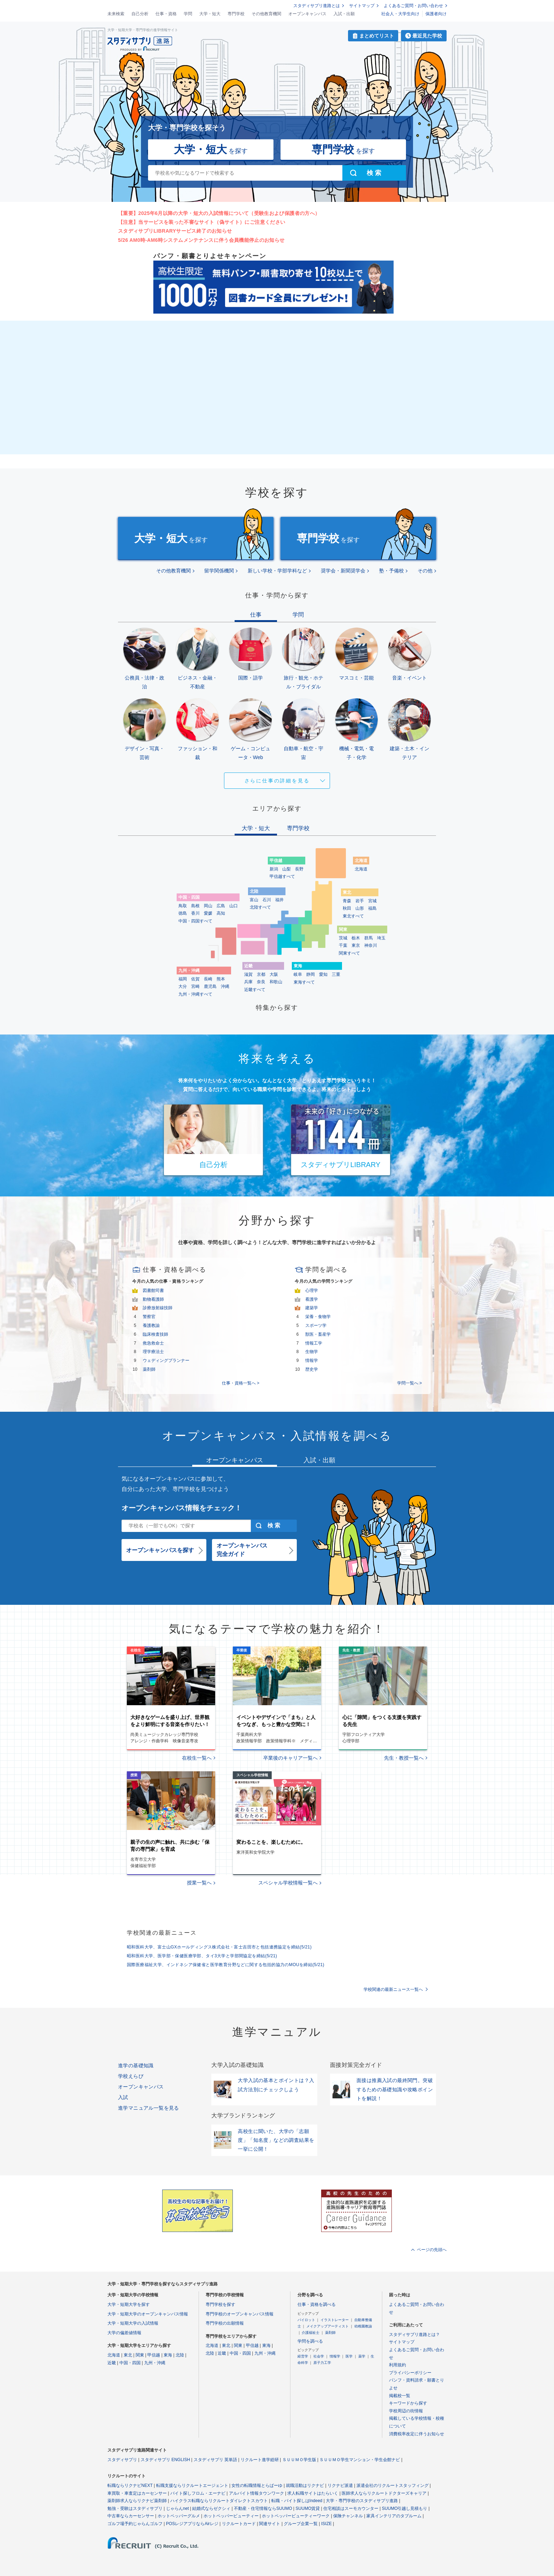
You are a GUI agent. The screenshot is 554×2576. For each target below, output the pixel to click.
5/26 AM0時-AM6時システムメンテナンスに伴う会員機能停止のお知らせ (201, 240)
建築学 (311, 1307)
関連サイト (269, 2523)
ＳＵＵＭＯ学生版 (299, 2459)
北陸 (180, 2355)
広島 (221, 905)
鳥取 (182, 905)
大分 (182, 986)
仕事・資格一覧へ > (240, 1383)
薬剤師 (149, 1369)
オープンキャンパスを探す (160, 1550)
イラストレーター (334, 2320)
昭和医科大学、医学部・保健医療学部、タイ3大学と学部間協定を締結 (202, 1955)
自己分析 (139, 13)
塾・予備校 (391, 570)
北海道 (361, 869)
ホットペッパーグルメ (179, 2515)
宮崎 (195, 986)
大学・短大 (209, 13)
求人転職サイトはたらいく (312, 2493)
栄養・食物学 (318, 1316)
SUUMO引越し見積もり (405, 2508)
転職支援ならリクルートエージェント (192, 2485)
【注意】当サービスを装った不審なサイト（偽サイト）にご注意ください (201, 222)
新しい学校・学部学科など (277, 570)
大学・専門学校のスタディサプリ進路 (362, 2500)
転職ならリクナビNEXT (130, 2485)
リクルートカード (239, 2523)
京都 (261, 974)
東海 (168, 2355)
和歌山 (276, 981)
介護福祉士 (310, 2333)
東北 (128, 2355)
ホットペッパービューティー (231, 2515)
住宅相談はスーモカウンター (350, 2508)
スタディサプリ (122, 2459)
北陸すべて (260, 907)
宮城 (372, 900)
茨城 (343, 938)
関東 (140, 2355)
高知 (221, 913)
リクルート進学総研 (260, 2459)
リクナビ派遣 (340, 2485)
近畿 (111, 2362)
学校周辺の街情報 (406, 2410)
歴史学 (311, 1369)
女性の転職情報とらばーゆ (256, 2485)
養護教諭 (151, 1325)
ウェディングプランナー (166, 1360)
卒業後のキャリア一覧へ (290, 1758)
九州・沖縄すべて (195, 994)
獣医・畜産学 (318, 1334)
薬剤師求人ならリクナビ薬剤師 (137, 2500)
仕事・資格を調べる (316, 2304)
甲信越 (153, 2355)
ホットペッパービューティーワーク (296, 2515)
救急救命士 (153, 1343)
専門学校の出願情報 (225, 2323)
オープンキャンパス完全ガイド (242, 1550)
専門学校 (236, 13)
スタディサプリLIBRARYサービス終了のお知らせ (175, 231)
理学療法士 (153, 1351)
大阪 (274, 974)
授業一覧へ (199, 1883)
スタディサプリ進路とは (316, 6)
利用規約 (397, 2364)
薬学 (361, 2356)
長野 (299, 869)
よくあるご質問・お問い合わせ (413, 6)
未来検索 (115, 13)
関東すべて (349, 953)
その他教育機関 (266, 13)
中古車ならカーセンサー (130, 2515)
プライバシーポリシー (410, 2372)
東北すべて (353, 916)
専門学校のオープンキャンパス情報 (239, 2314)
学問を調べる (310, 2341)
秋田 (347, 908)
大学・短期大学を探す (128, 2304)
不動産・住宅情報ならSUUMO (263, 2508)
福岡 (182, 979)
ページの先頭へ (432, 2249)
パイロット (306, 2320)
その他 (425, 570)
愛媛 (208, 913)
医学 (349, 2356)
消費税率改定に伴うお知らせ (416, 2433)
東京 (356, 945)
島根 (195, 905)
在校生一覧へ (197, 1758)
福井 (279, 899)
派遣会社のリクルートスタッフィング (392, 2485)
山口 (233, 905)
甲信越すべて (282, 876)
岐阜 (298, 974)
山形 (359, 908)
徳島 (182, 913)
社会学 (318, 2356)
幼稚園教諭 (363, 2326)
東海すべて (304, 982)
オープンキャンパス (307, 13)
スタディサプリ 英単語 (215, 2459)
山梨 (286, 869)
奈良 (261, 981)
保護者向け (436, 13)
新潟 (274, 869)
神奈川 (370, 945)
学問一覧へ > (409, 1383)
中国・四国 (130, 2362)
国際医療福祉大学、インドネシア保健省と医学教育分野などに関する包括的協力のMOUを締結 (225, 1964)
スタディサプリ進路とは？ (414, 2334)
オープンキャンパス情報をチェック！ (182, 1508)
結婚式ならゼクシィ (211, 2508)
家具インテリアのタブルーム (394, 2515)
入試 (123, 2097)
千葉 (343, 945)
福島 (372, 908)
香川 (195, 913)
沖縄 (225, 986)
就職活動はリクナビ (305, 2485)
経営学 (302, 2356)
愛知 (323, 974)
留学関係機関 (219, 570)
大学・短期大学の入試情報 (132, 2323)
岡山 (208, 905)
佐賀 (195, 979)
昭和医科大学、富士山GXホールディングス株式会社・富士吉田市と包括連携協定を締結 (219, 1947)
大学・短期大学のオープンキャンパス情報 (147, 2314)
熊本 (221, 979)
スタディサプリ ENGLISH (165, 2459)
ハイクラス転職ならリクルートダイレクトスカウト (219, 2500)
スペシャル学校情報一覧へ (288, 1883)
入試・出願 (344, 13)
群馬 (368, 938)
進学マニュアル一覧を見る (148, 2108)
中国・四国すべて (195, 921)
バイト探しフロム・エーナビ (197, 2493)
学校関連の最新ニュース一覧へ (393, 1989)
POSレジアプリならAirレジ (192, 2523)
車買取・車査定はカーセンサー (137, 2493)
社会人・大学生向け (400, 13)
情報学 (311, 1360)
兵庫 (248, 981)
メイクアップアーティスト (327, 2326)
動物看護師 (153, 1299)
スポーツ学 (315, 1325)
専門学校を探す (220, 2304)
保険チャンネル (348, 2515)
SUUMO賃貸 (308, 2508)
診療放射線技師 (157, 1307)
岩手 (359, 900)
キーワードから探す (408, 2403)
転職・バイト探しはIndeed (297, 2500)
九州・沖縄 (154, 2362)
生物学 (311, 1351)
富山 (254, 899)
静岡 (310, 974)
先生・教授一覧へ (404, 1758)
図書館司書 (153, 1290)
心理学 (311, 1290)
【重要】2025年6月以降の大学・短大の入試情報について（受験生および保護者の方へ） (219, 213)
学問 (188, 13)
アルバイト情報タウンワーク (256, 2493)
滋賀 (248, 974)
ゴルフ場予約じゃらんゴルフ (135, 2523)
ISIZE (326, 2523)
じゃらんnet (177, 2508)
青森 (347, 900)
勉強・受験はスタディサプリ (135, 2508)
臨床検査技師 (155, 1334)
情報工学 (313, 1343)
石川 (267, 899)
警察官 (149, 1316)
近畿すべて (254, 989)
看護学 (311, 1299)
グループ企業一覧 (301, 2523)
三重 (336, 974)
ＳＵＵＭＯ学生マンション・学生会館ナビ (359, 2459)
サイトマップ (362, 6)
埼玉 (381, 938)
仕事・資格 (166, 13)
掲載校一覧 (399, 2395)
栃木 (356, 938)
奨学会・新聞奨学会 (343, 570)
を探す (211, 149)
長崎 (208, 979)
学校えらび (130, 2076)
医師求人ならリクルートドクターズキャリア (384, 2493)
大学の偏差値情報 (124, 2332)
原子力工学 (322, 2363)
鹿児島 (210, 986)
